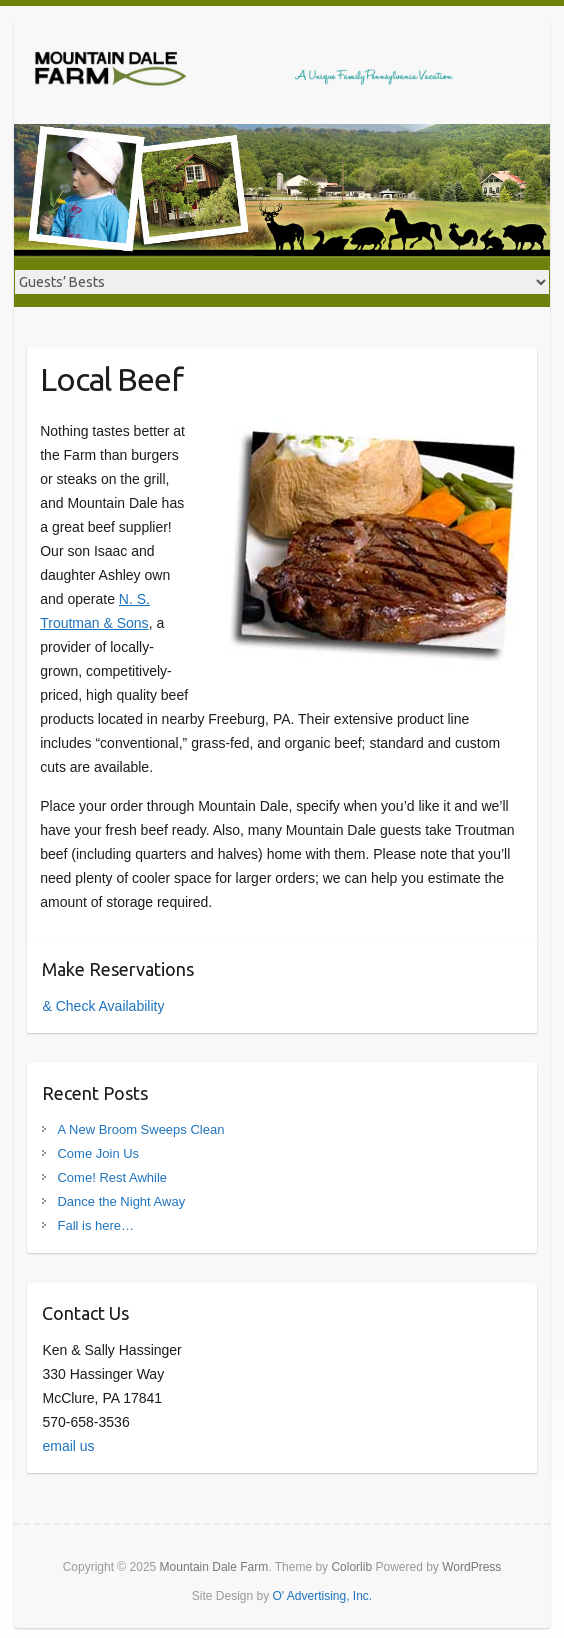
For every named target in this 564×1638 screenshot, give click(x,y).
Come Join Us (98, 1153)
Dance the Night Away (121, 1201)
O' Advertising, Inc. (323, 1596)
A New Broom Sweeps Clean (140, 1129)
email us (68, 1446)
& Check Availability (103, 1006)
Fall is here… (95, 1225)
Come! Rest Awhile (112, 1177)
